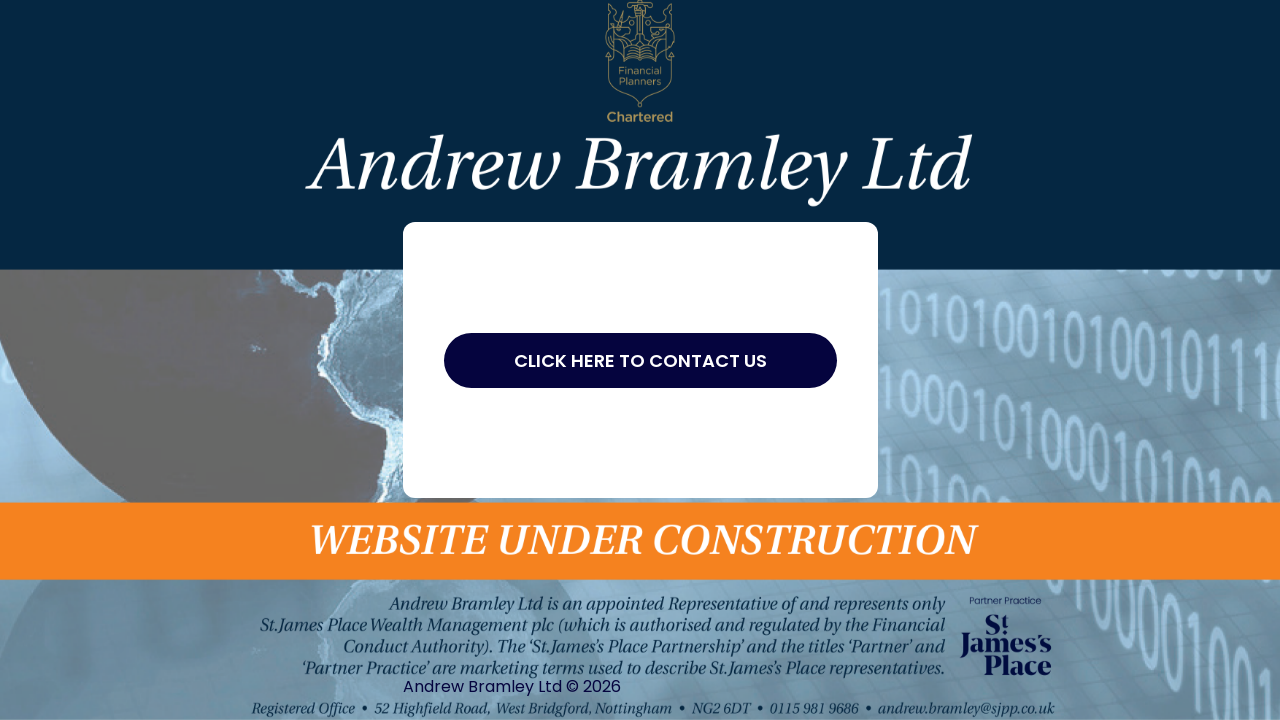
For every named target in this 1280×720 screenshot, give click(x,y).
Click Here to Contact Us (640, 360)
